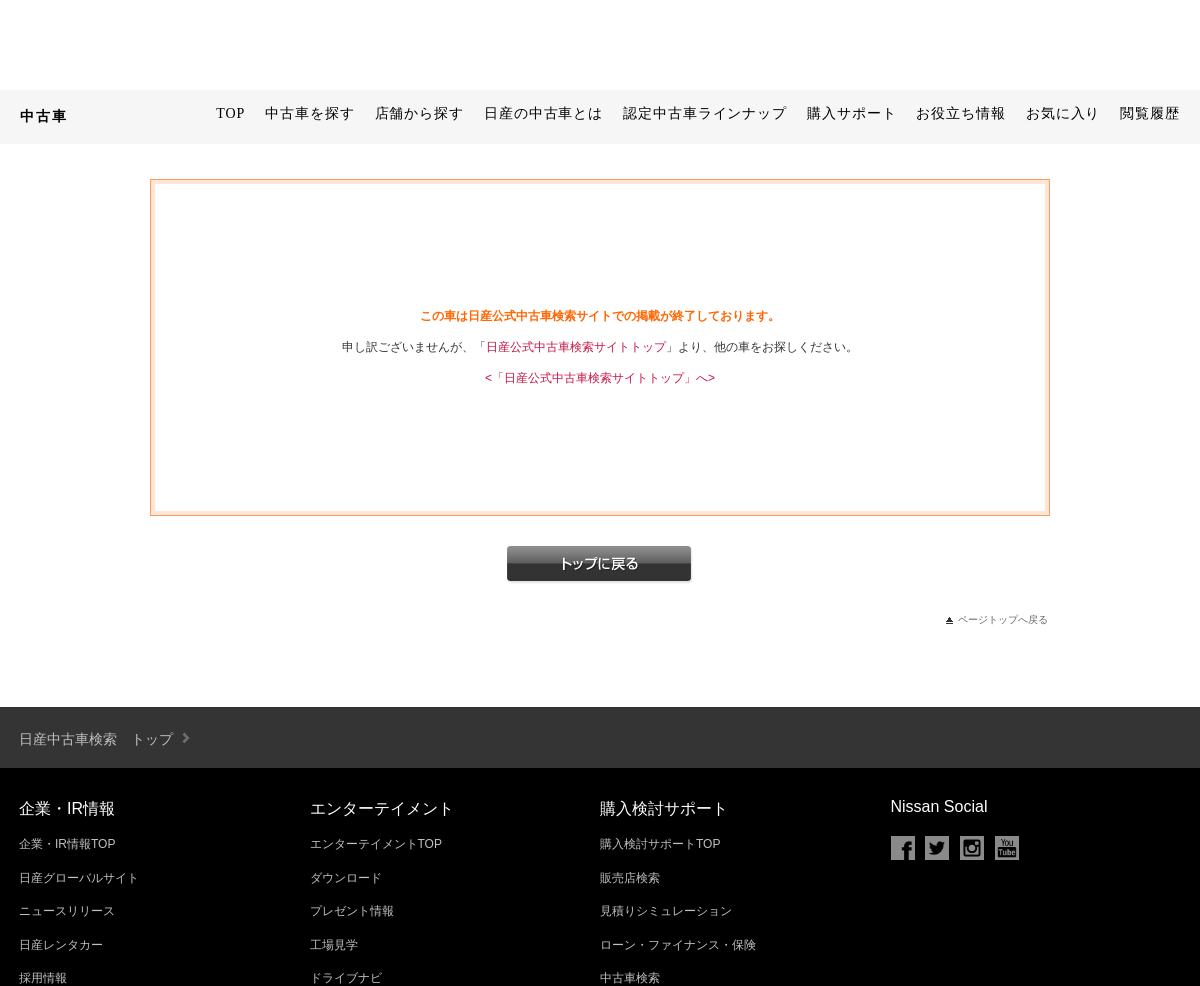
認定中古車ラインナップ (705, 113)
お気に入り (1063, 113)
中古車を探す (309, 113)
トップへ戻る (600, 565)
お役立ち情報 (960, 113)
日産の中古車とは (543, 113)
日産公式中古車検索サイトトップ (576, 347)
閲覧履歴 (1150, 113)
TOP (230, 113)
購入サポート (851, 113)
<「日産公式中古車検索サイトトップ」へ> (600, 378)
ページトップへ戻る (1003, 619)
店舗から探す (419, 113)
